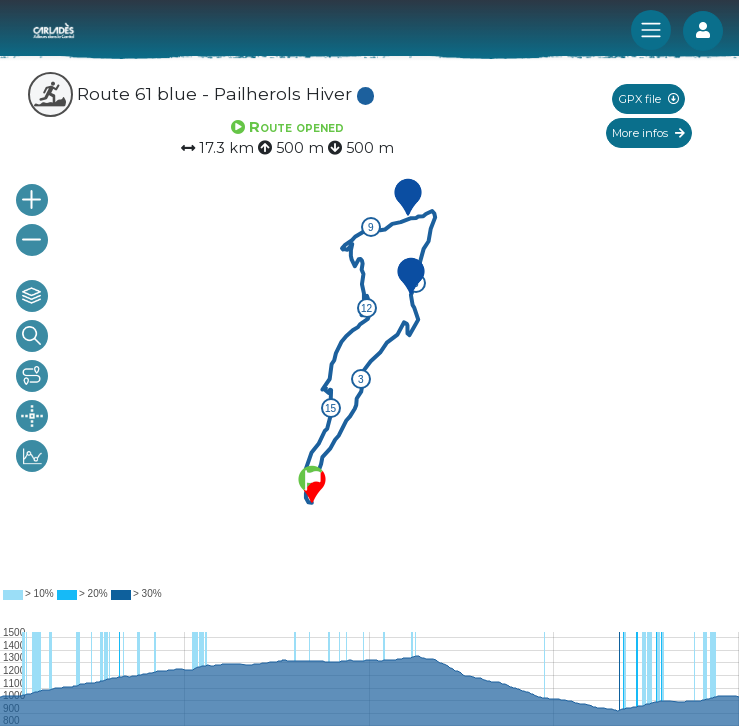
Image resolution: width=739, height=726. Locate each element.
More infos (648, 133)
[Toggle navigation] (651, 30)
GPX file (649, 99)
